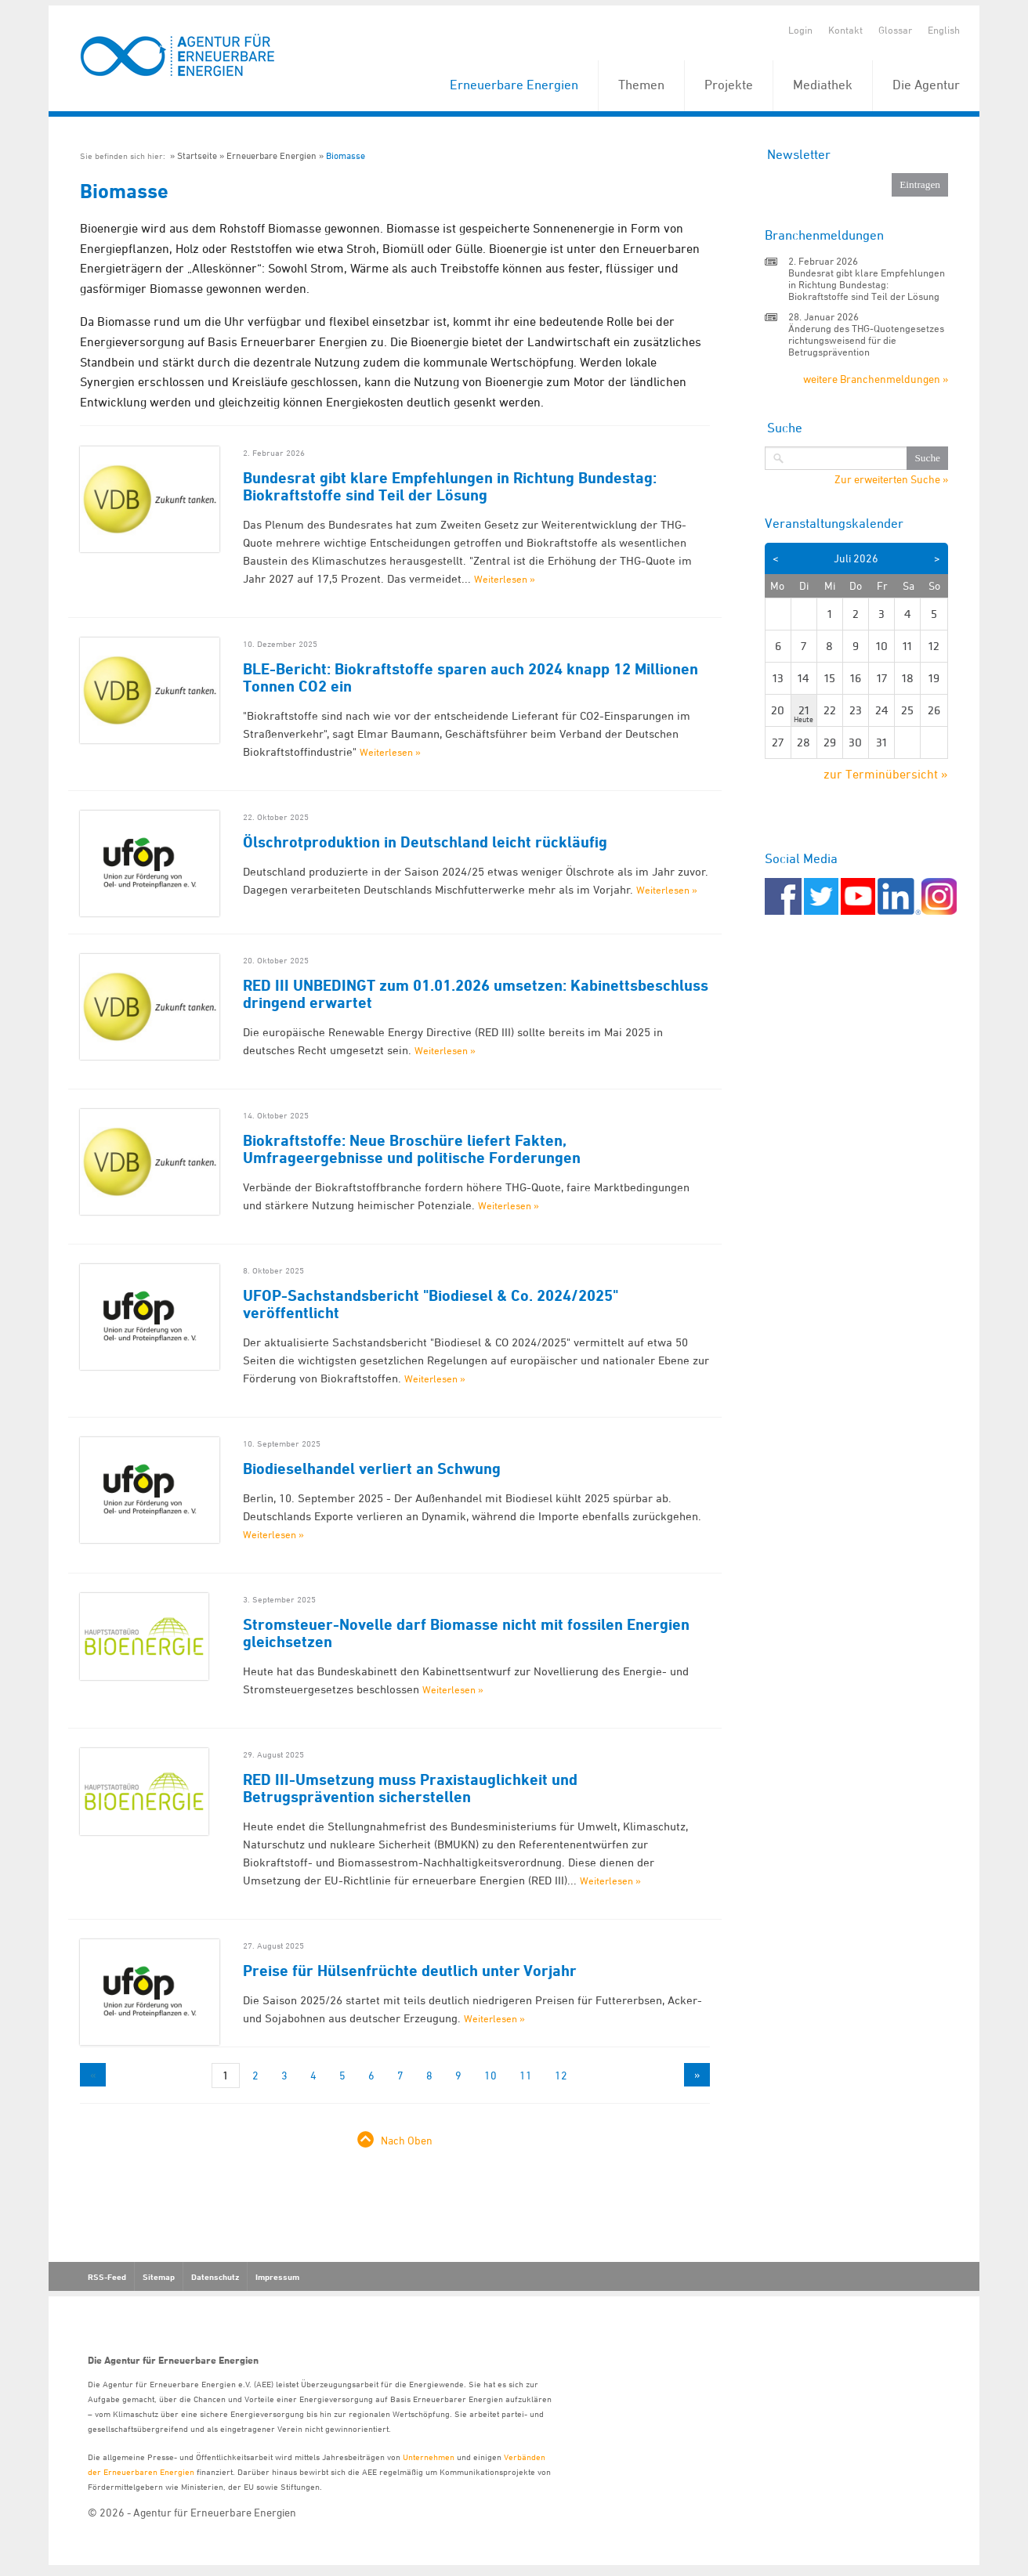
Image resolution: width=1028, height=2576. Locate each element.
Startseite (197, 155)
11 (525, 2075)
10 (490, 2075)
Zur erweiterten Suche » (891, 479)
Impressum (277, 2276)
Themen (641, 84)
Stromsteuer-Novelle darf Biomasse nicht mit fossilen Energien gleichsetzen (466, 1633)
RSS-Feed (107, 2276)
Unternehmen (428, 2456)
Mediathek (822, 84)
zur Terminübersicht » (885, 774)
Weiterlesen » (504, 579)
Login (800, 29)
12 (561, 2075)
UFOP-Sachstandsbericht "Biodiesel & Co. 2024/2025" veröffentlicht (430, 1304)
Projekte (728, 84)
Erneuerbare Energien (514, 84)
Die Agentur (926, 84)
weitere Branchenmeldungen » (875, 378)
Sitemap (159, 2276)
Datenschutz (215, 2276)
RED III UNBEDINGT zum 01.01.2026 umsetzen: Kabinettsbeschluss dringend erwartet (475, 994)
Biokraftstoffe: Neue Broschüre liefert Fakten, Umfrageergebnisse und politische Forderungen (412, 1149)
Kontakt (845, 29)
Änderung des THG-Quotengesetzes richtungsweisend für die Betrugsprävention (866, 340)
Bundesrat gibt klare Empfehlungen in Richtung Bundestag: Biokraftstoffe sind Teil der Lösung (450, 486)
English (944, 29)
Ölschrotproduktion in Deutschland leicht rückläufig (425, 842)
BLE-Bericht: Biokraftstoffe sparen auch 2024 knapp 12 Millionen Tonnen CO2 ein (470, 677)
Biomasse (345, 155)
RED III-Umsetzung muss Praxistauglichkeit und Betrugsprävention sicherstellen (410, 1788)
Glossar (895, 29)
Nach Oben (407, 2140)
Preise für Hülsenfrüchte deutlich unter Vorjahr (410, 1970)
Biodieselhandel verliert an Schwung (372, 1468)
